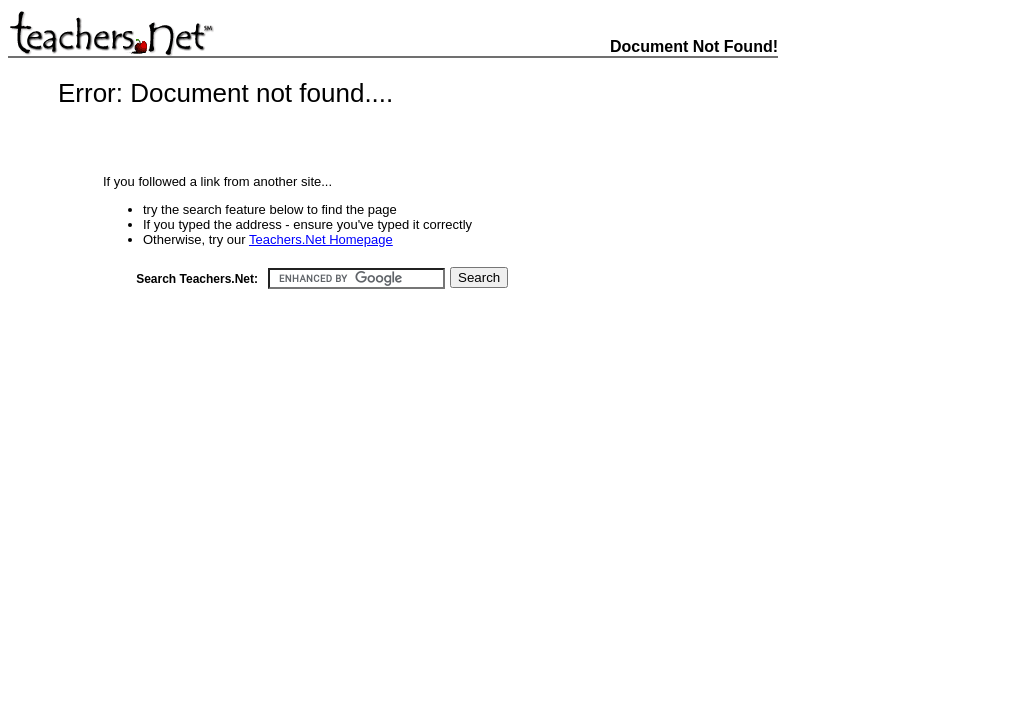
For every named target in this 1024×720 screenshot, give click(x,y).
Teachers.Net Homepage (321, 239)
